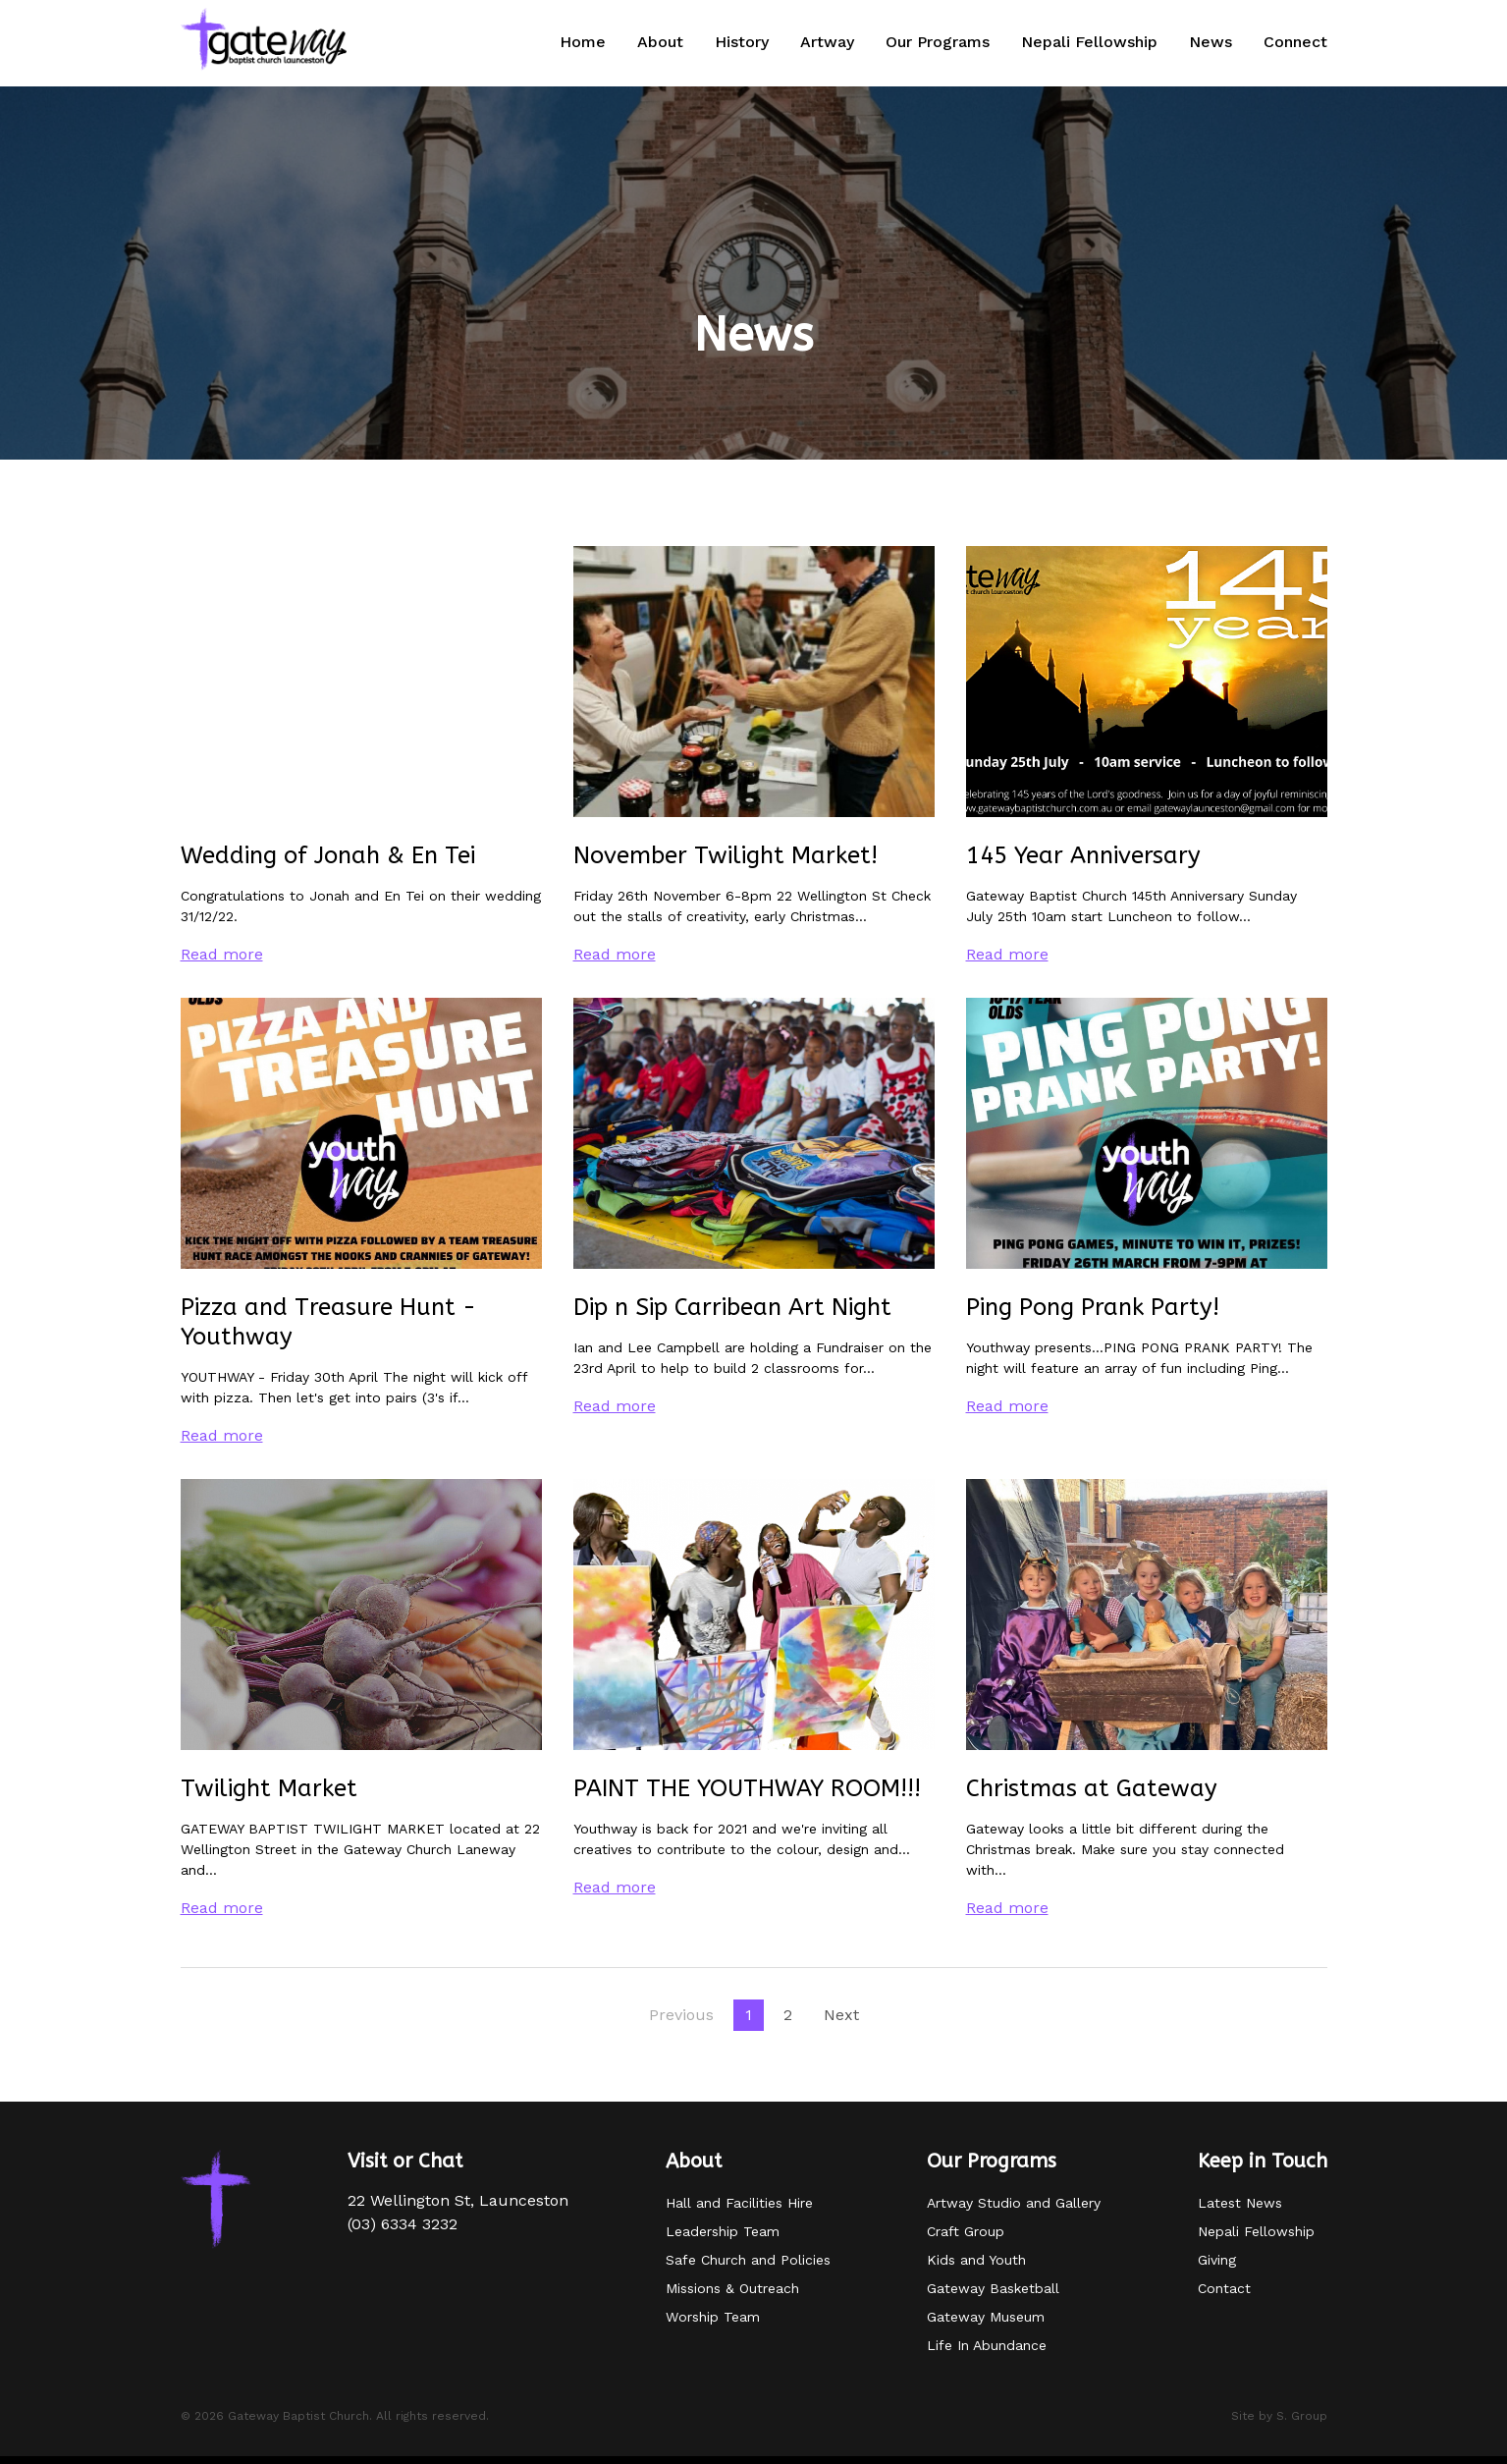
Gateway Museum (986, 2317)
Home (583, 41)
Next (841, 2014)
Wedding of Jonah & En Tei (328, 855)
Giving (1217, 2260)
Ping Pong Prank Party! (1092, 1307)
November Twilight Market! (725, 855)
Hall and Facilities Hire (739, 2203)
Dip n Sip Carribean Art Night (732, 1307)
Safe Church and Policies (748, 2260)
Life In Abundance (987, 2345)
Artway (827, 41)
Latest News (1240, 2203)
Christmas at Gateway (1091, 1788)
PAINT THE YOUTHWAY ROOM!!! (747, 1788)
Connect (1295, 41)
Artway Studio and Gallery (1014, 2203)
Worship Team (713, 2317)
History (742, 41)
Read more (222, 954)
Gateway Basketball (993, 2288)
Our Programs (938, 41)
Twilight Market (269, 1788)
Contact (1224, 2288)
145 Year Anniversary (1083, 855)
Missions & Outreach (732, 2288)
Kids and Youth (976, 2260)
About (660, 41)
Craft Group (965, 2231)
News (1210, 41)
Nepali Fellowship (1089, 41)
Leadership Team (723, 2231)
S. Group (1301, 2416)
